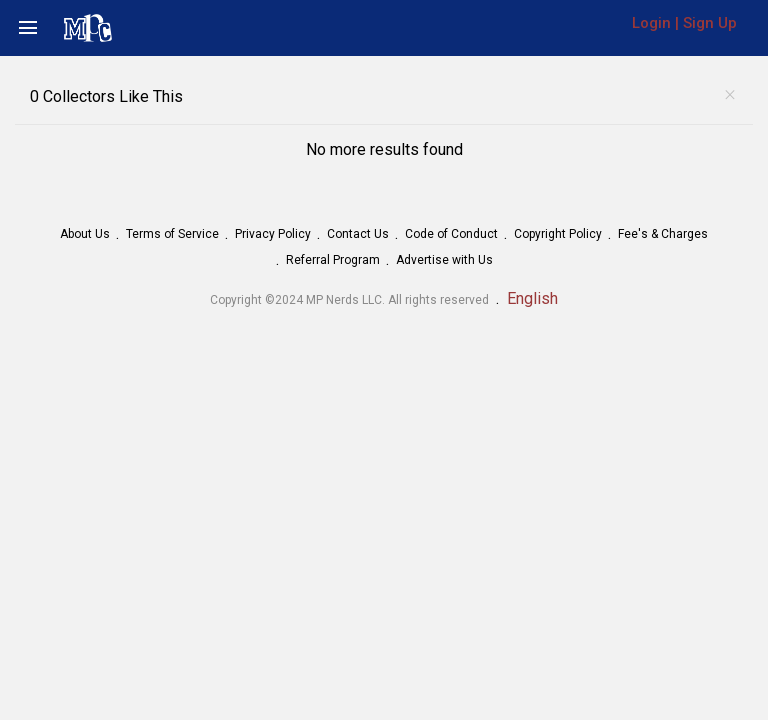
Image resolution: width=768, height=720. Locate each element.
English (532, 298)
